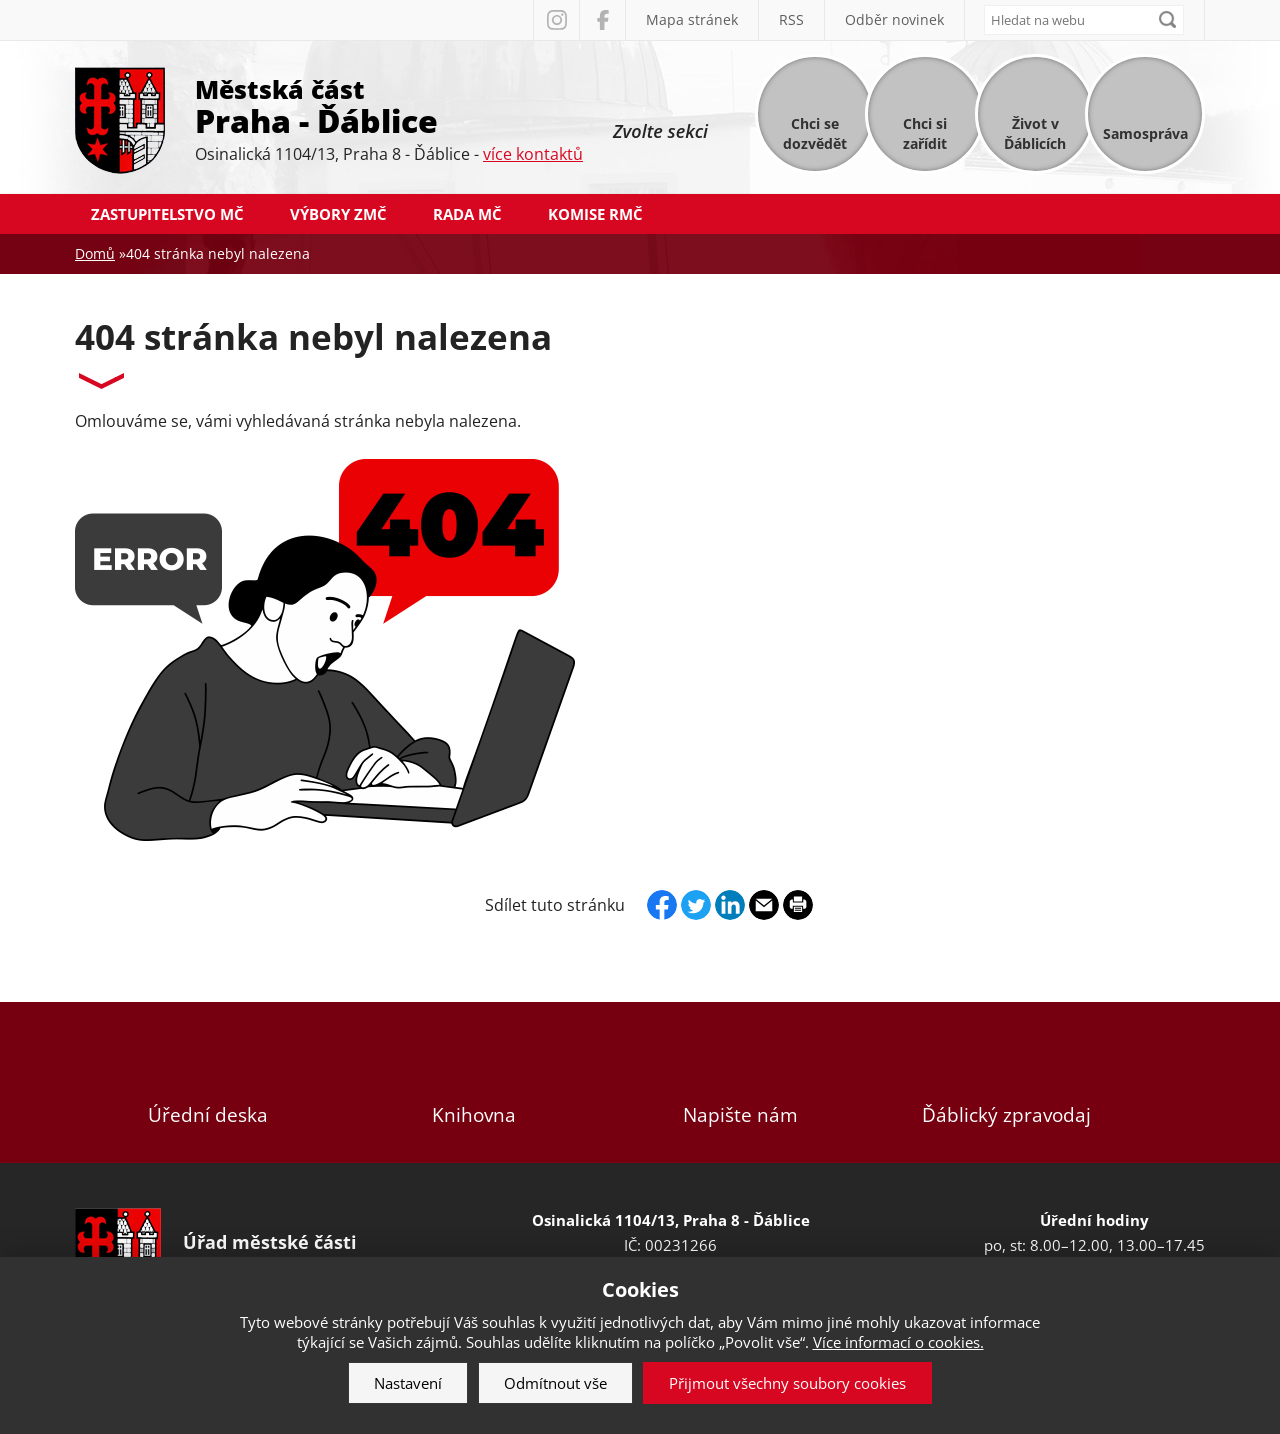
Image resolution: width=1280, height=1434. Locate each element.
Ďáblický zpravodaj (1006, 1082)
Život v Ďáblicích (1035, 133)
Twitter (696, 905)
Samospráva (1145, 133)
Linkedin (730, 905)
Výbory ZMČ (338, 214)
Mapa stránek (692, 19)
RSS (791, 19)
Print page (798, 905)
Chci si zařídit (925, 133)
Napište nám (740, 1082)
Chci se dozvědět (815, 133)
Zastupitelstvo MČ (167, 214)
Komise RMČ (595, 214)
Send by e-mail (764, 905)
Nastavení (408, 1383)
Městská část (389, 105)
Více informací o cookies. (898, 1342)
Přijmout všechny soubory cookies (787, 1383)
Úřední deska (208, 1082)
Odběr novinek (894, 19)
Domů (95, 253)
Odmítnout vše (555, 1383)
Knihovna (474, 1082)
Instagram (556, 20)
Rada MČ (467, 214)
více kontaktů (533, 154)
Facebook (602, 20)
